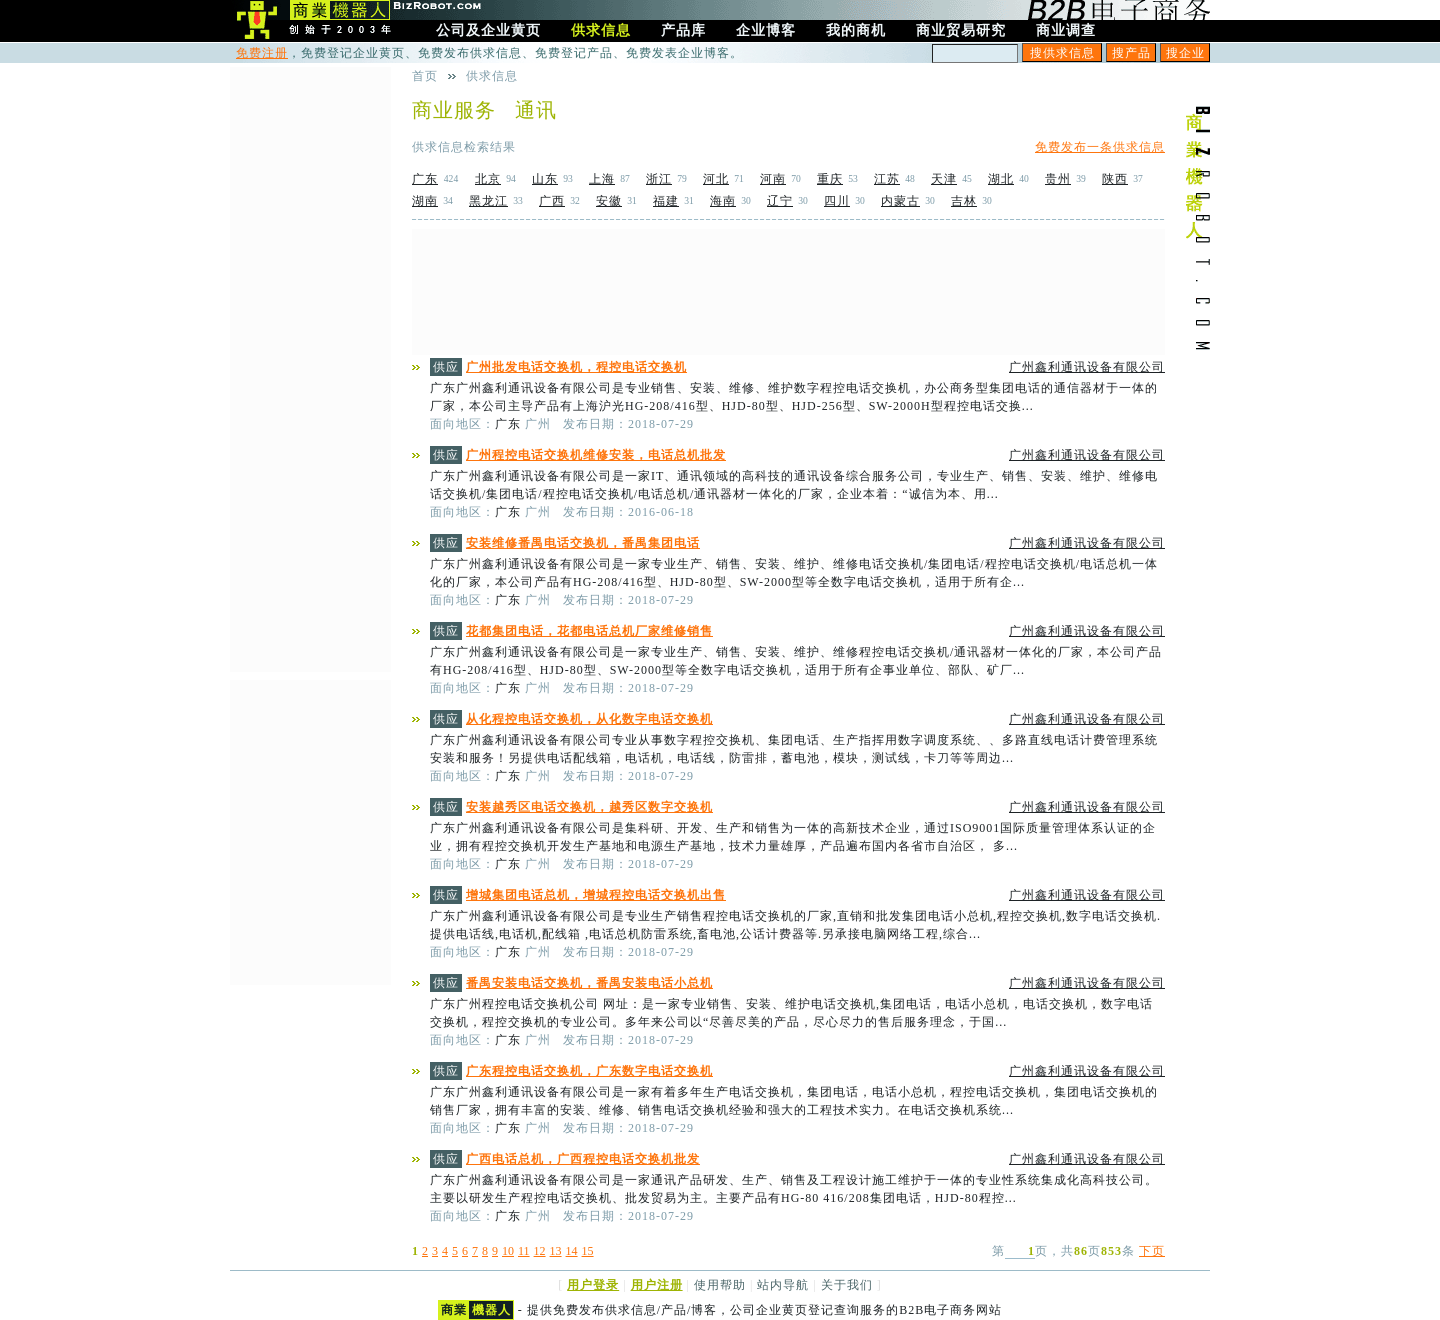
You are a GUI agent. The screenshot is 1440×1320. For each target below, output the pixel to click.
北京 (488, 179)
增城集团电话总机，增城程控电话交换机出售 (596, 895)
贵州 (1058, 179)
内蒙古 (900, 201)
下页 (1152, 1251)
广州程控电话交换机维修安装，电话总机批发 (596, 455)
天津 (944, 179)
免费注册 (262, 53)
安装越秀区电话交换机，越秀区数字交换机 (589, 807)
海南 (723, 201)
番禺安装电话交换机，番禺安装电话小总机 (589, 983)
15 (588, 1251)
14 (572, 1251)
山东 (545, 179)
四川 (837, 201)
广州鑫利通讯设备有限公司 (1087, 367)
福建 (666, 201)
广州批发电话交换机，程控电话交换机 (576, 367)
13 (556, 1251)
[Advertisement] (788, 292)
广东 (425, 179)
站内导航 (783, 1285)
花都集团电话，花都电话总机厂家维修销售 (589, 631)
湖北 (1001, 179)
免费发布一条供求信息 (1100, 147)
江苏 (887, 179)
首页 (425, 76)
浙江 (659, 179)
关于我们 (847, 1285)
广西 (552, 201)
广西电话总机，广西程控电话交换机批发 (583, 1159)
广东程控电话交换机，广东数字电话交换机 (589, 1071)
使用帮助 (720, 1285)
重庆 (830, 179)
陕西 (1115, 179)
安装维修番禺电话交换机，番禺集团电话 (583, 543)
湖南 (425, 201)
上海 (602, 179)
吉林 (964, 201)
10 (508, 1251)
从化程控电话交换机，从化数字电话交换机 (589, 719)
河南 (773, 179)
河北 (716, 179)
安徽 (609, 201)
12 (540, 1251)
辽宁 (780, 201)
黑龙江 (488, 201)
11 (524, 1251)
